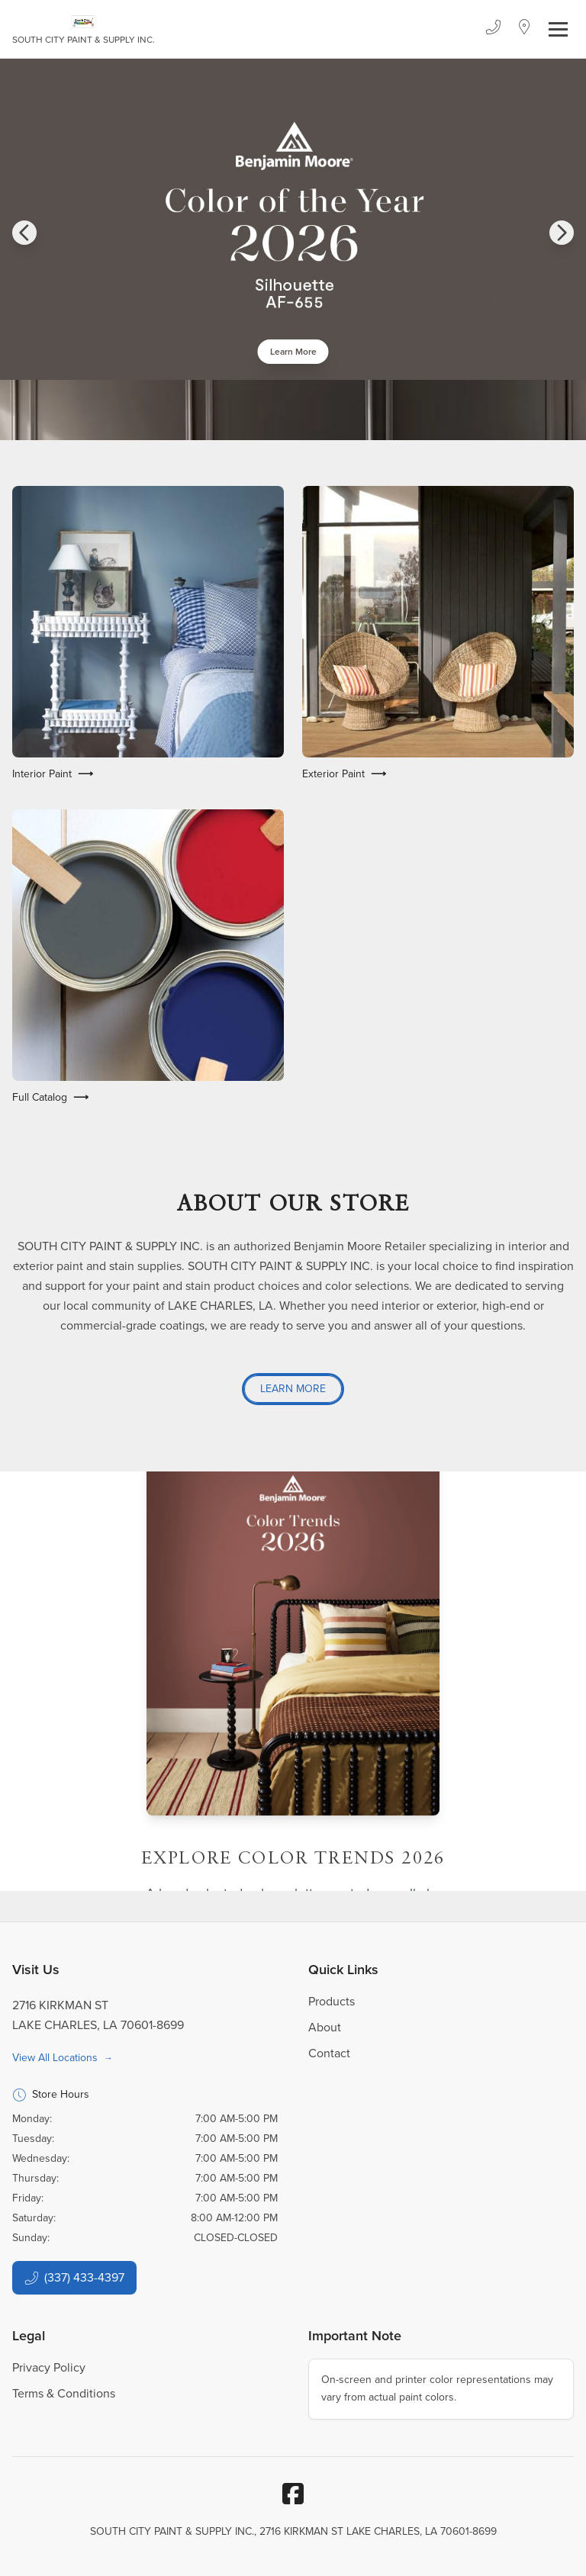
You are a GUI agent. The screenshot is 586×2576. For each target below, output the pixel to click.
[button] (24, 232)
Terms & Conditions (63, 2393)
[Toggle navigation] (558, 29)
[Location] (524, 29)
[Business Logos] (83, 29)
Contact (329, 2053)
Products (331, 2001)
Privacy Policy (48, 2367)
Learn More (293, 352)
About (324, 2027)
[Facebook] (293, 2493)
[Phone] (493, 29)
